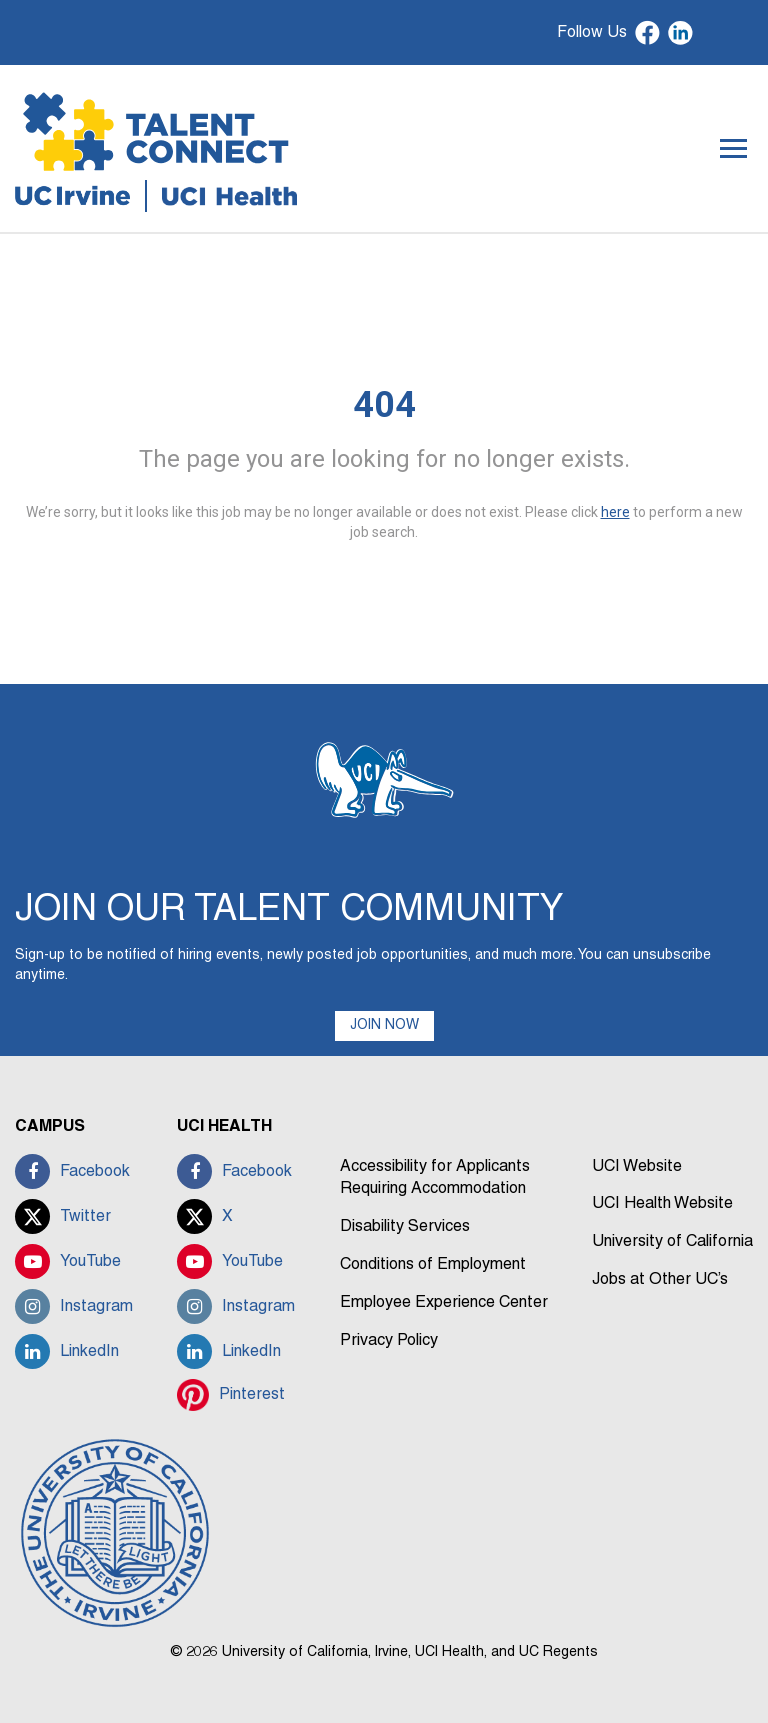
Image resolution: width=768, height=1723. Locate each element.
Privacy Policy (389, 1341)
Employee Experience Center (444, 1303)
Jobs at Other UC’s (660, 1280)
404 (384, 405)
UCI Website (637, 1167)
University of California (672, 1242)
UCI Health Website (662, 1204)
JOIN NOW (384, 1025)
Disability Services (405, 1227)
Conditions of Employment (433, 1265)
